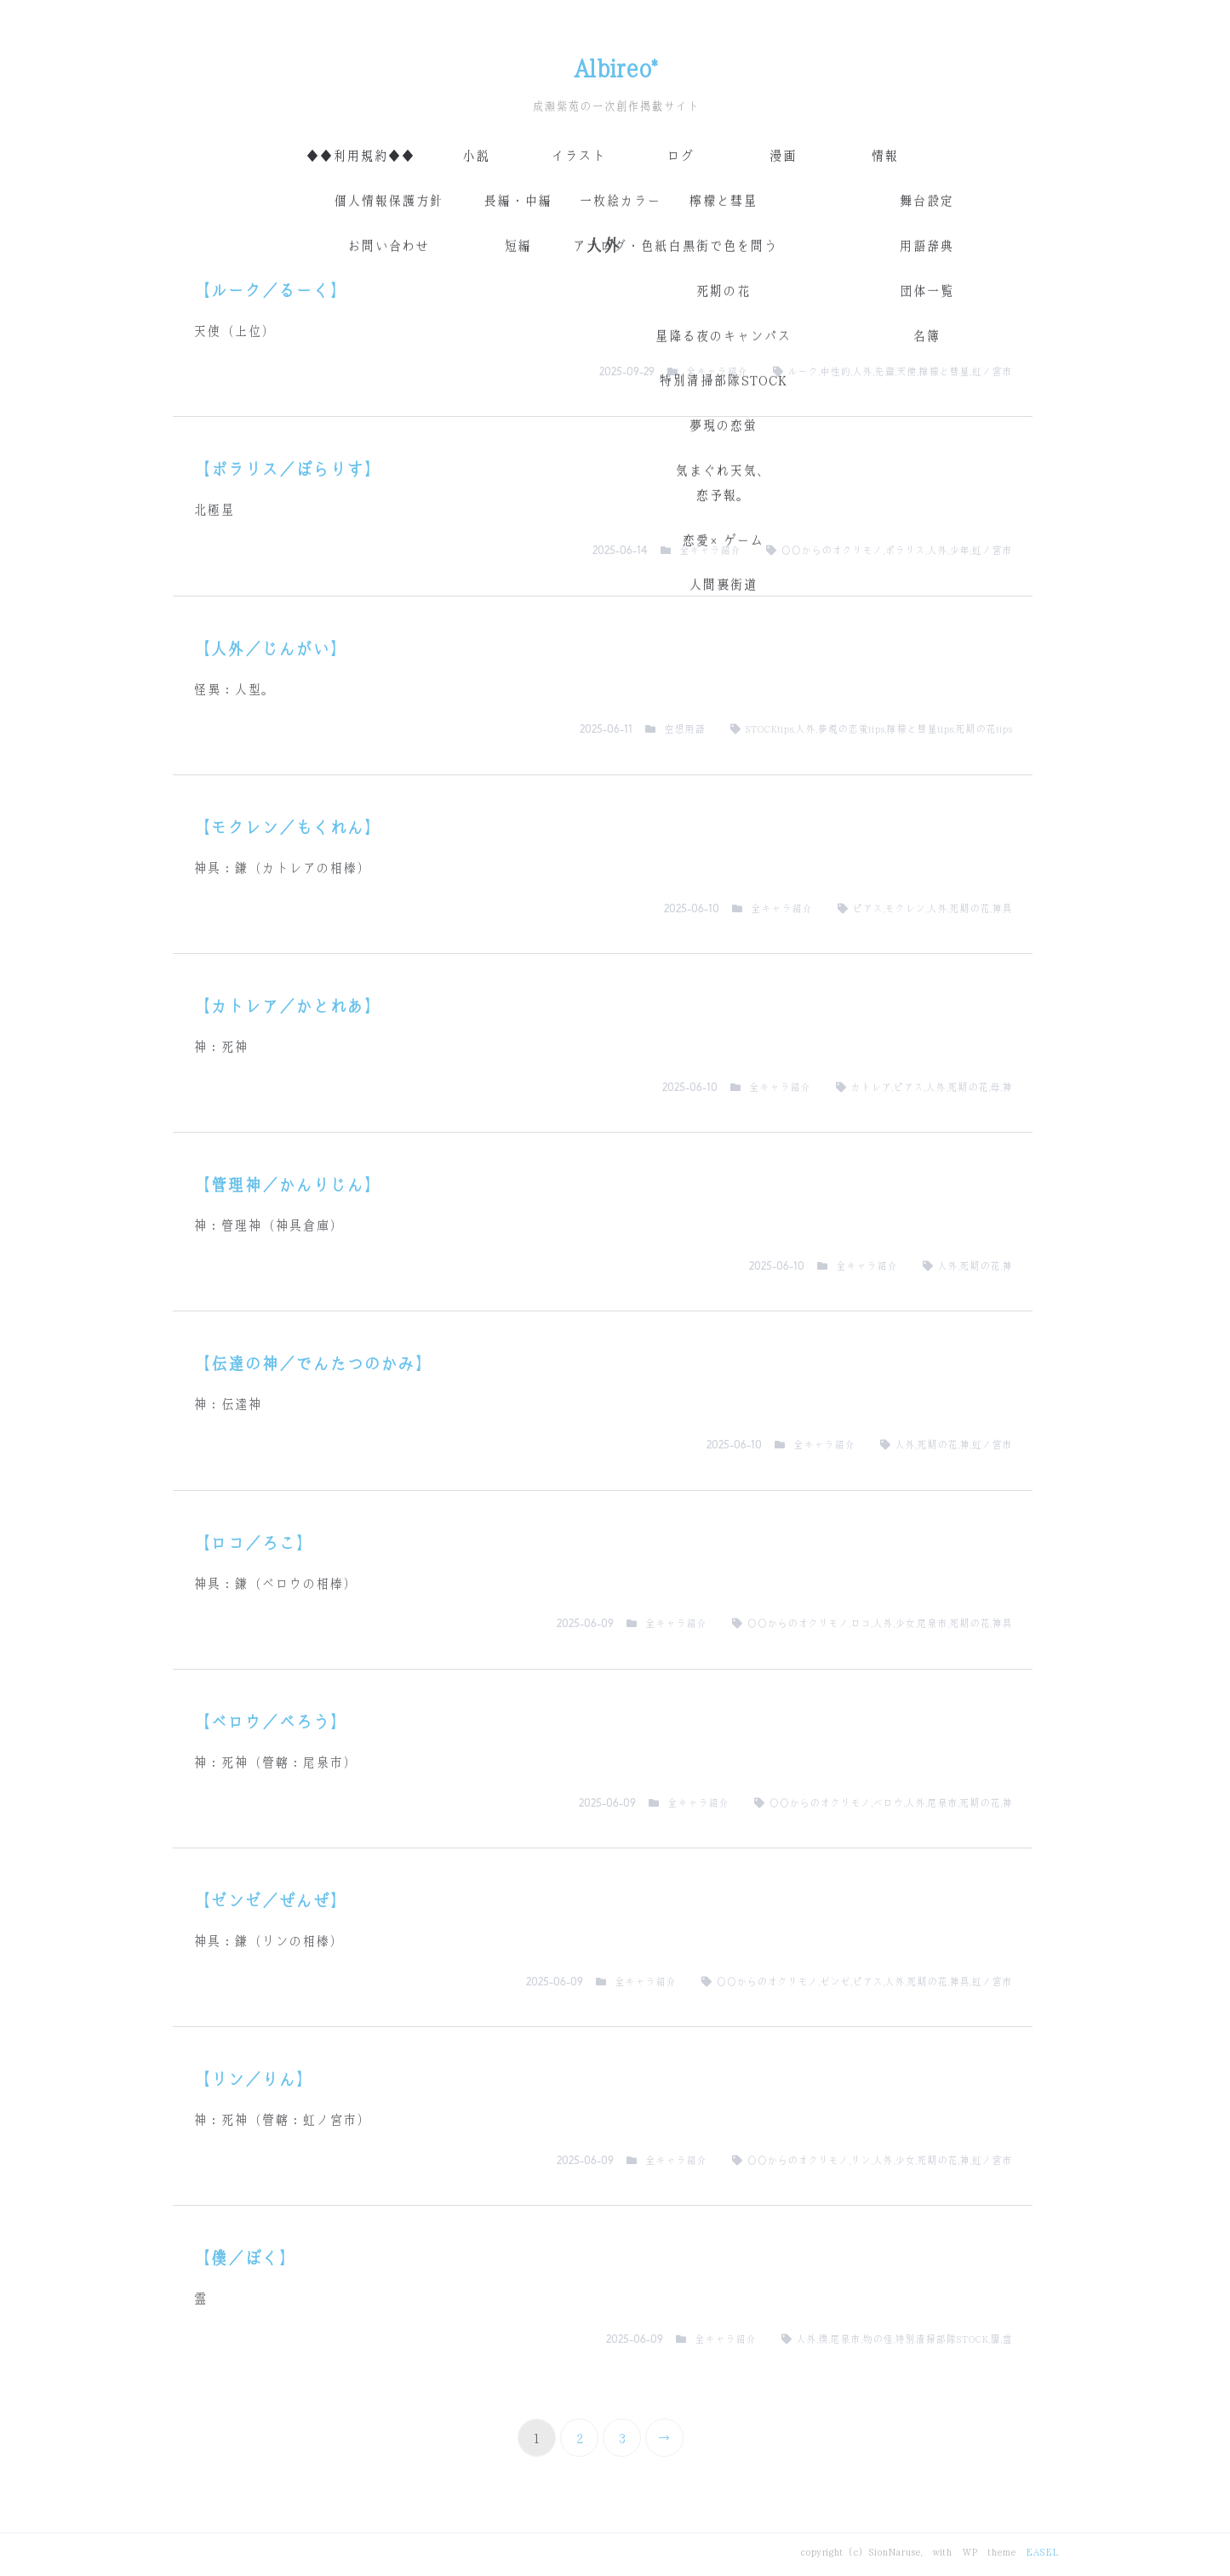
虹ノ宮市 (991, 372)
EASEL (1042, 2552)
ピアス (867, 909)
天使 (906, 372)
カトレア (870, 1088)
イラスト (578, 156)
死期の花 (969, 909)
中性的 (835, 372)
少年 (959, 551)
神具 (1002, 909)
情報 (884, 156)
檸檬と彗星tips (919, 729)
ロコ (860, 1624)
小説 (475, 156)
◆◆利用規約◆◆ (360, 156)
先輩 (884, 372)
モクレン (904, 909)
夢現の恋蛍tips (850, 729)
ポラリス (904, 551)
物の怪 (877, 2339)
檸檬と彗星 (944, 372)
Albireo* (615, 69)
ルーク (802, 372)
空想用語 (684, 729)
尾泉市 (932, 1624)
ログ (680, 156)
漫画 (782, 156)
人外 (862, 372)
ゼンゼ (835, 1982)
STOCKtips (769, 729)
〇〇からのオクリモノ (832, 551)
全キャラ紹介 (716, 372)
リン (860, 2161)
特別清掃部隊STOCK (941, 2339)
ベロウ (887, 1803)
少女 (905, 1624)
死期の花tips (983, 729)
